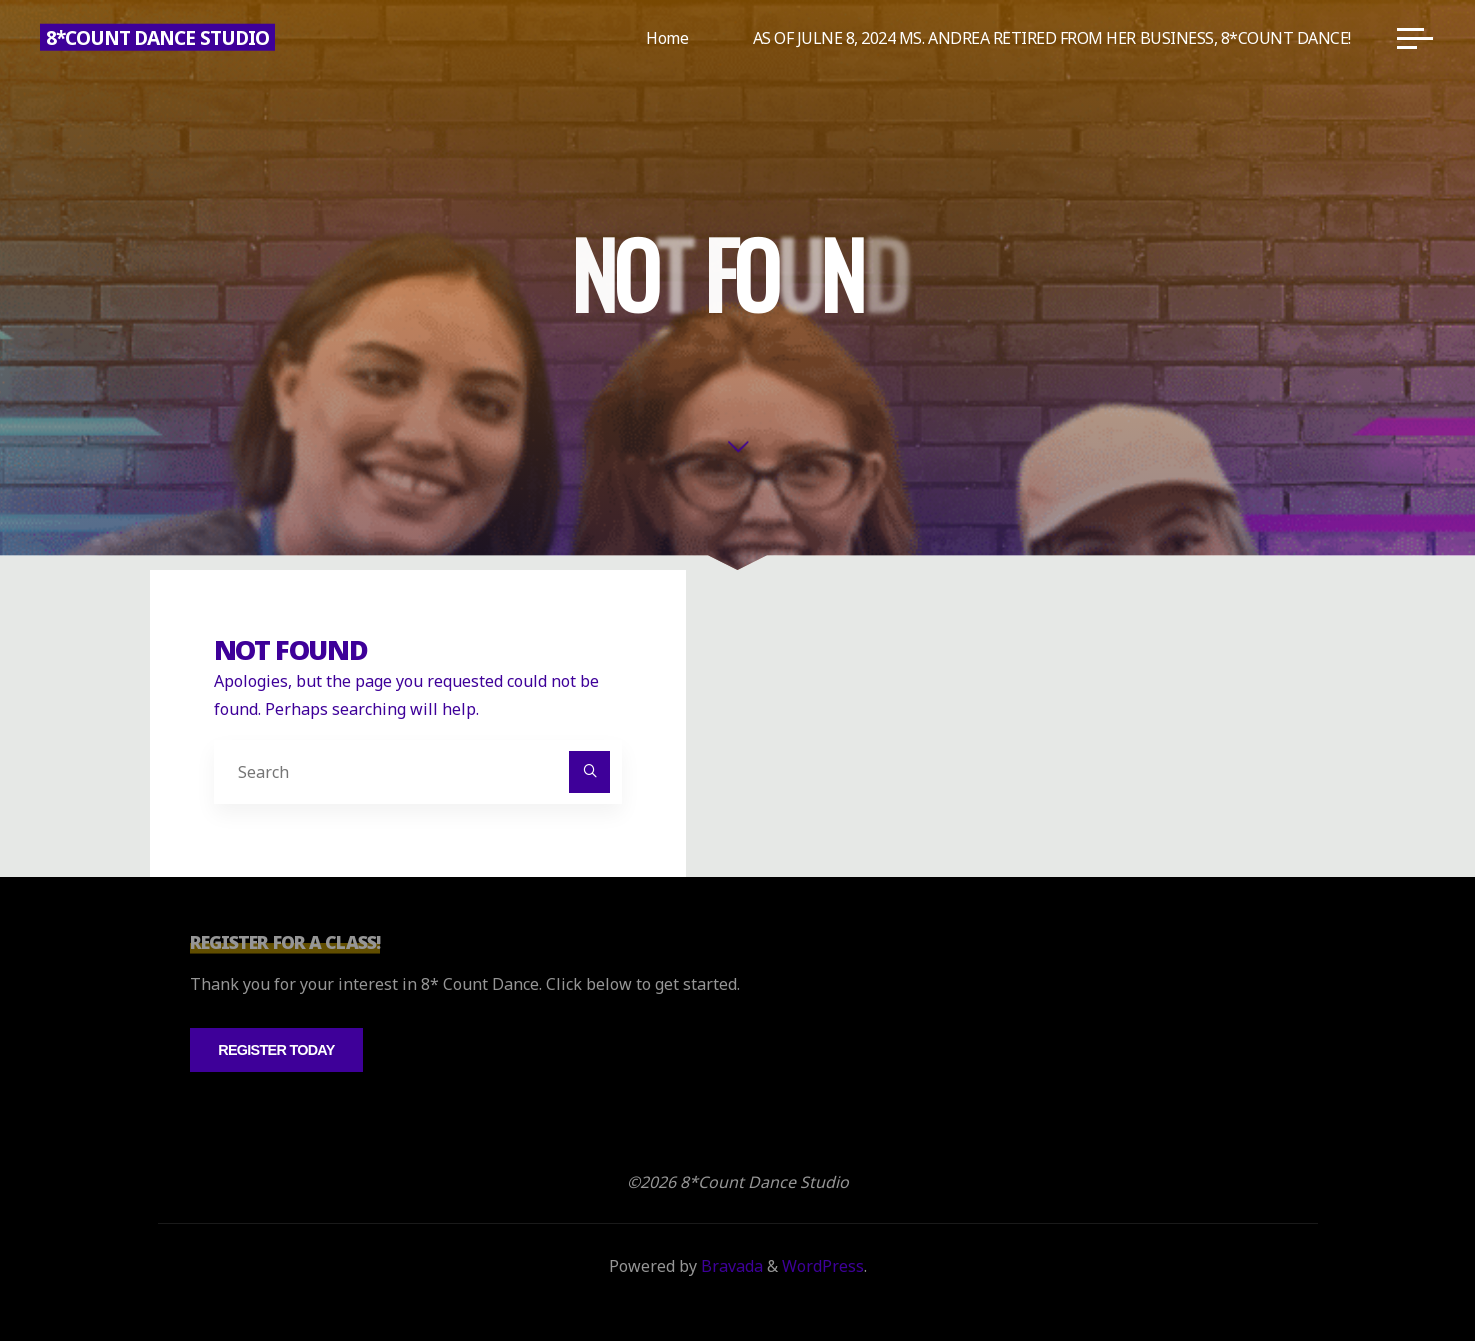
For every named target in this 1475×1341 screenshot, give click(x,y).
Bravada (730, 1266)
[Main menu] (1415, 38)
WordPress (823, 1266)
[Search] (590, 772)
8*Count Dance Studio (157, 37)
